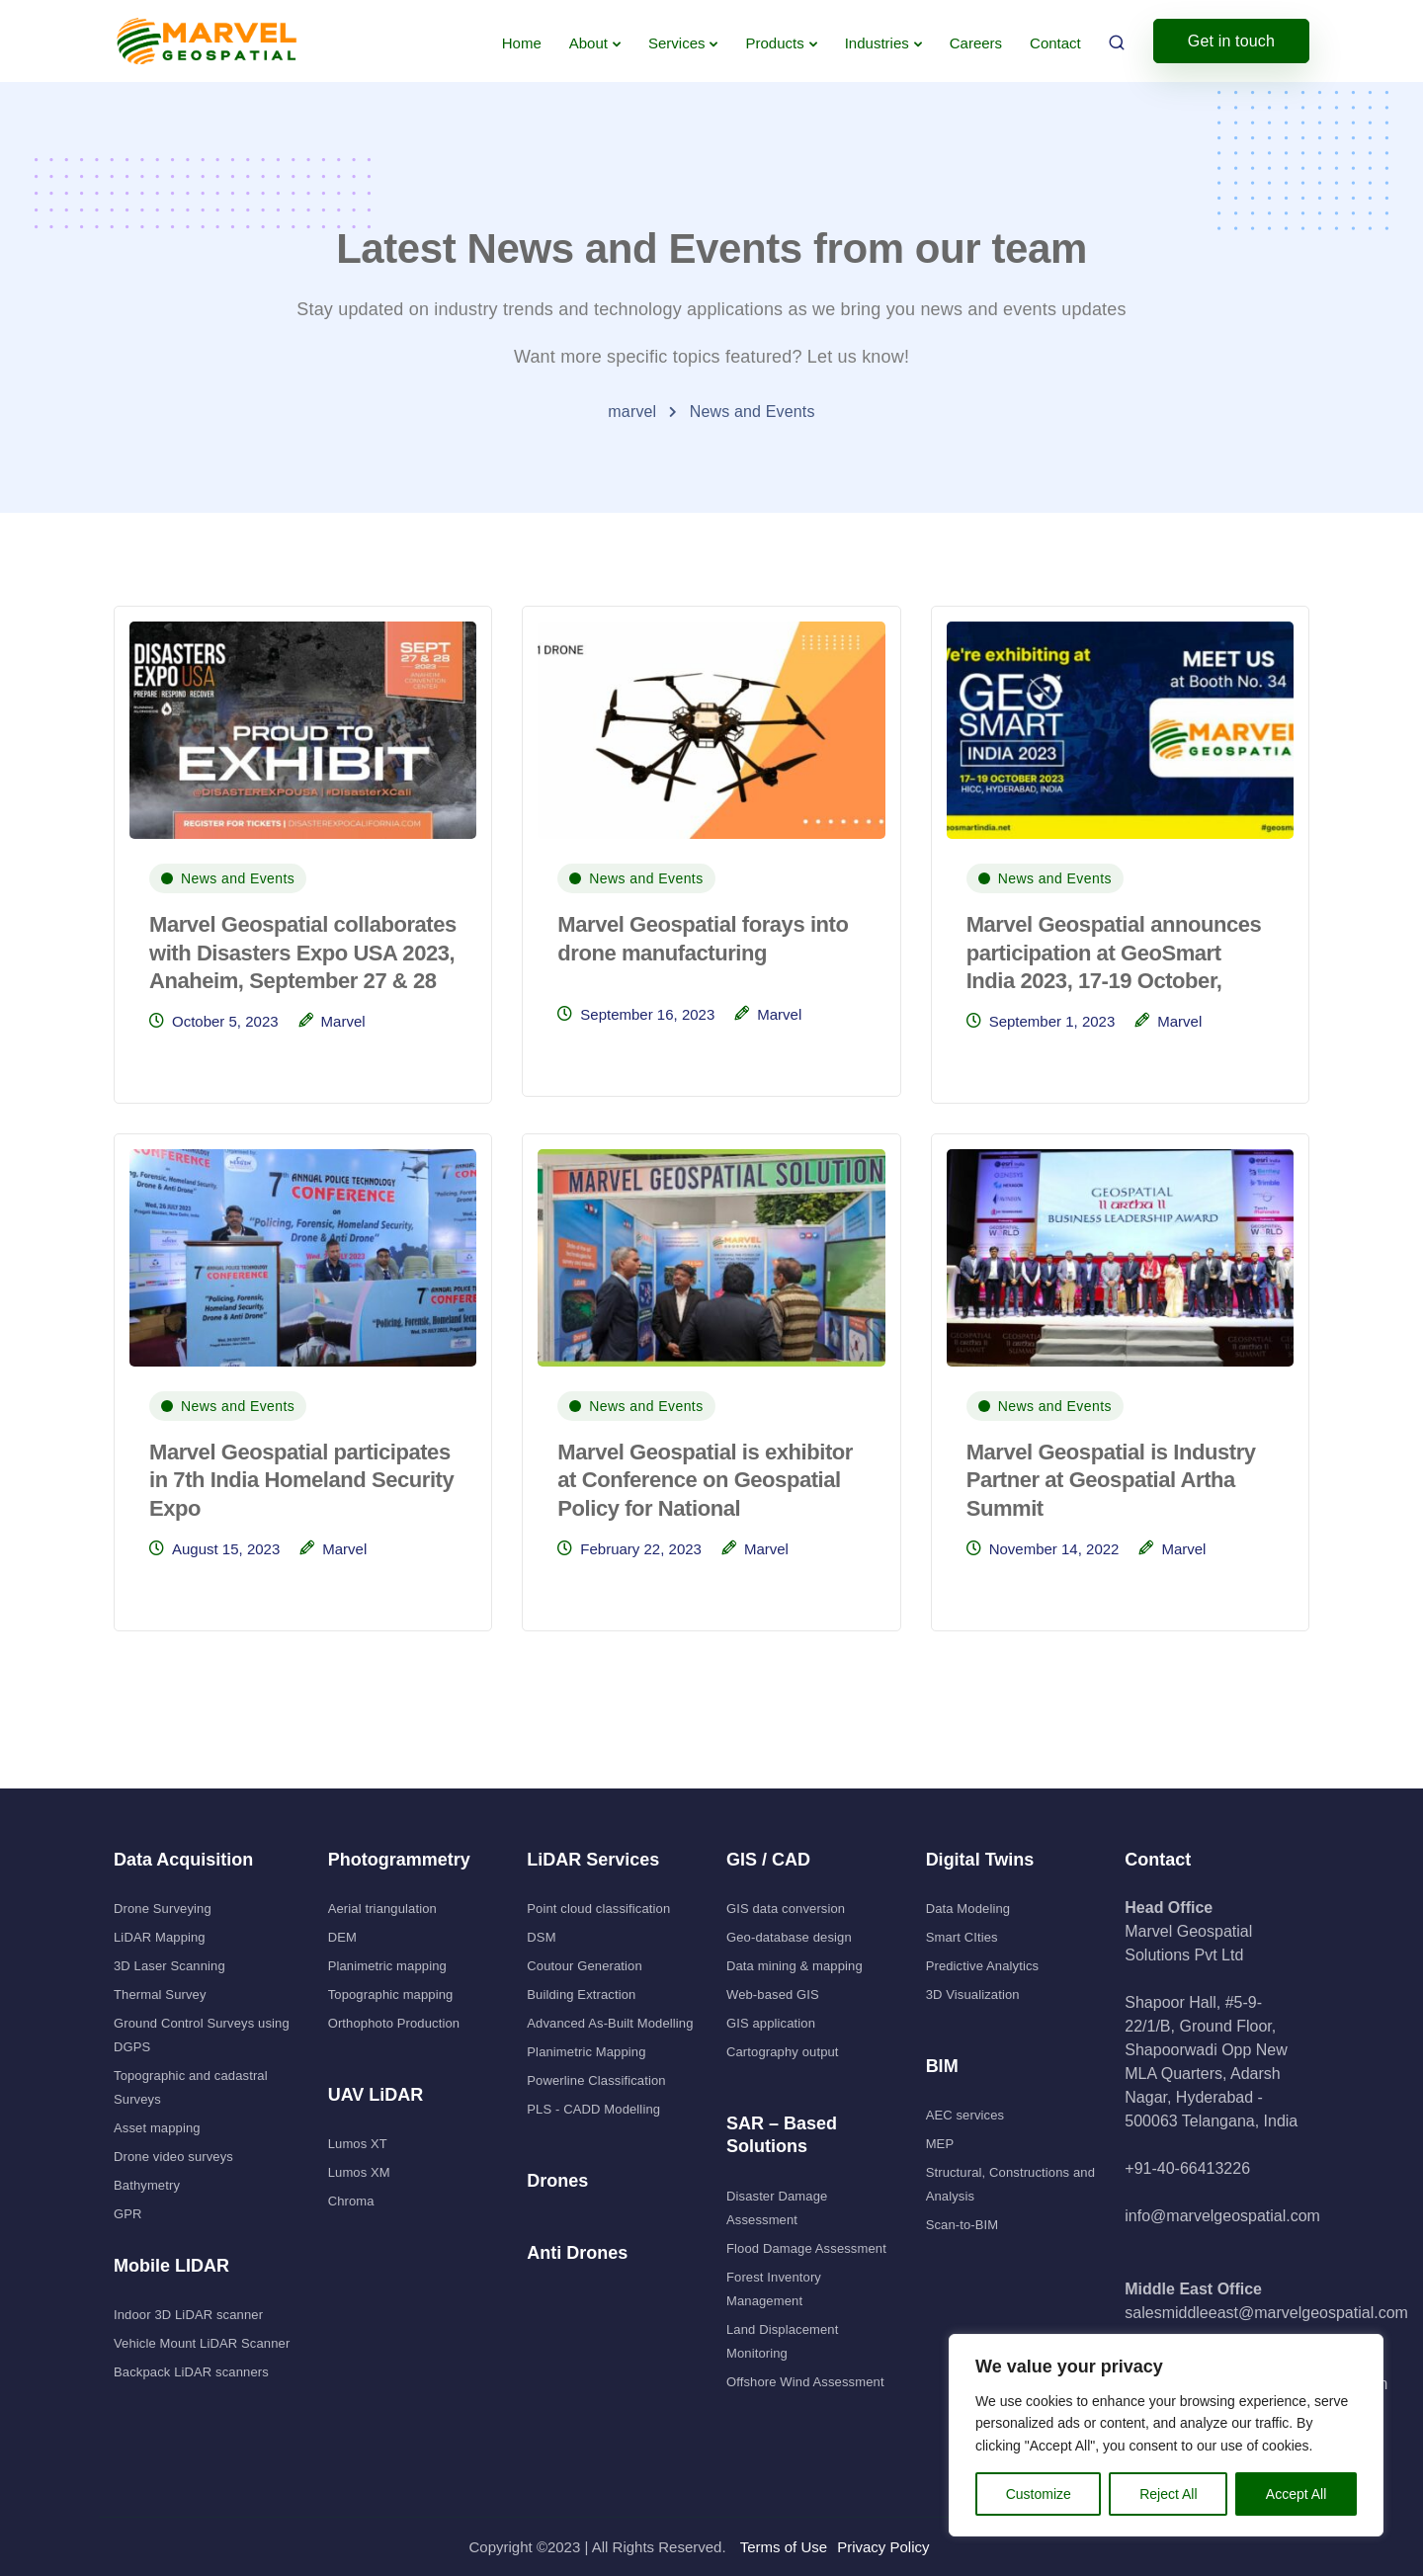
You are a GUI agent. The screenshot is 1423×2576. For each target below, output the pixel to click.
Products (774, 43)
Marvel (343, 1021)
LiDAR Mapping (160, 1937)
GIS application (770, 2023)
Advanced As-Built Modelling (610, 2023)
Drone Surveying (162, 1908)
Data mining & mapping (794, 1965)
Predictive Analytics (983, 1965)
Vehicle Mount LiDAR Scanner (202, 2343)
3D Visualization (973, 1994)
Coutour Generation (584, 1965)
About (588, 43)
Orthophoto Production (394, 2023)
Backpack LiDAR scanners (191, 2372)
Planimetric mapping (387, 1965)
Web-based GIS (772, 1994)
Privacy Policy (883, 2546)
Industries (877, 43)
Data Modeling (968, 1908)
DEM (342, 1937)
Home (522, 43)
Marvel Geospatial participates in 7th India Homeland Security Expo (301, 1480)
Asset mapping (157, 2127)
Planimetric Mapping (586, 2051)
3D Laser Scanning (169, 1965)
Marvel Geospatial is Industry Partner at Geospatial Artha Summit (1111, 1480)
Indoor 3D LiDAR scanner (188, 2314)
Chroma (351, 2201)
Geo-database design (789, 1937)
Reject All (1168, 2494)
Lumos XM (359, 2172)
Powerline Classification (596, 2080)
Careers (976, 43)
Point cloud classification (598, 1908)
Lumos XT (357, 2143)
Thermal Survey (160, 1994)
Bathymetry (147, 2185)
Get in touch (1231, 41)
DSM (541, 1937)
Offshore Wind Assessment (805, 2381)
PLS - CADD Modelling (593, 2109)
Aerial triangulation (382, 1908)
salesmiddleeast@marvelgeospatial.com (1266, 2312)
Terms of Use (783, 2546)
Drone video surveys (173, 2156)
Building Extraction (581, 1994)
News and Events (237, 878)
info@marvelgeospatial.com (1222, 2215)
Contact (1055, 43)
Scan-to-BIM (962, 2224)
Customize (1038, 2494)
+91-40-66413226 (1187, 2168)
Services (677, 43)
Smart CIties (962, 1937)
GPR (128, 2213)
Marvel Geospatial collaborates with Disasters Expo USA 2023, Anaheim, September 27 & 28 (303, 952)
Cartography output (782, 2051)
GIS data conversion (785, 1908)
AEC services (965, 2115)
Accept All (1296, 2494)
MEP (940, 2143)
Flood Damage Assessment (806, 2248)
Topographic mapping (391, 1994)
